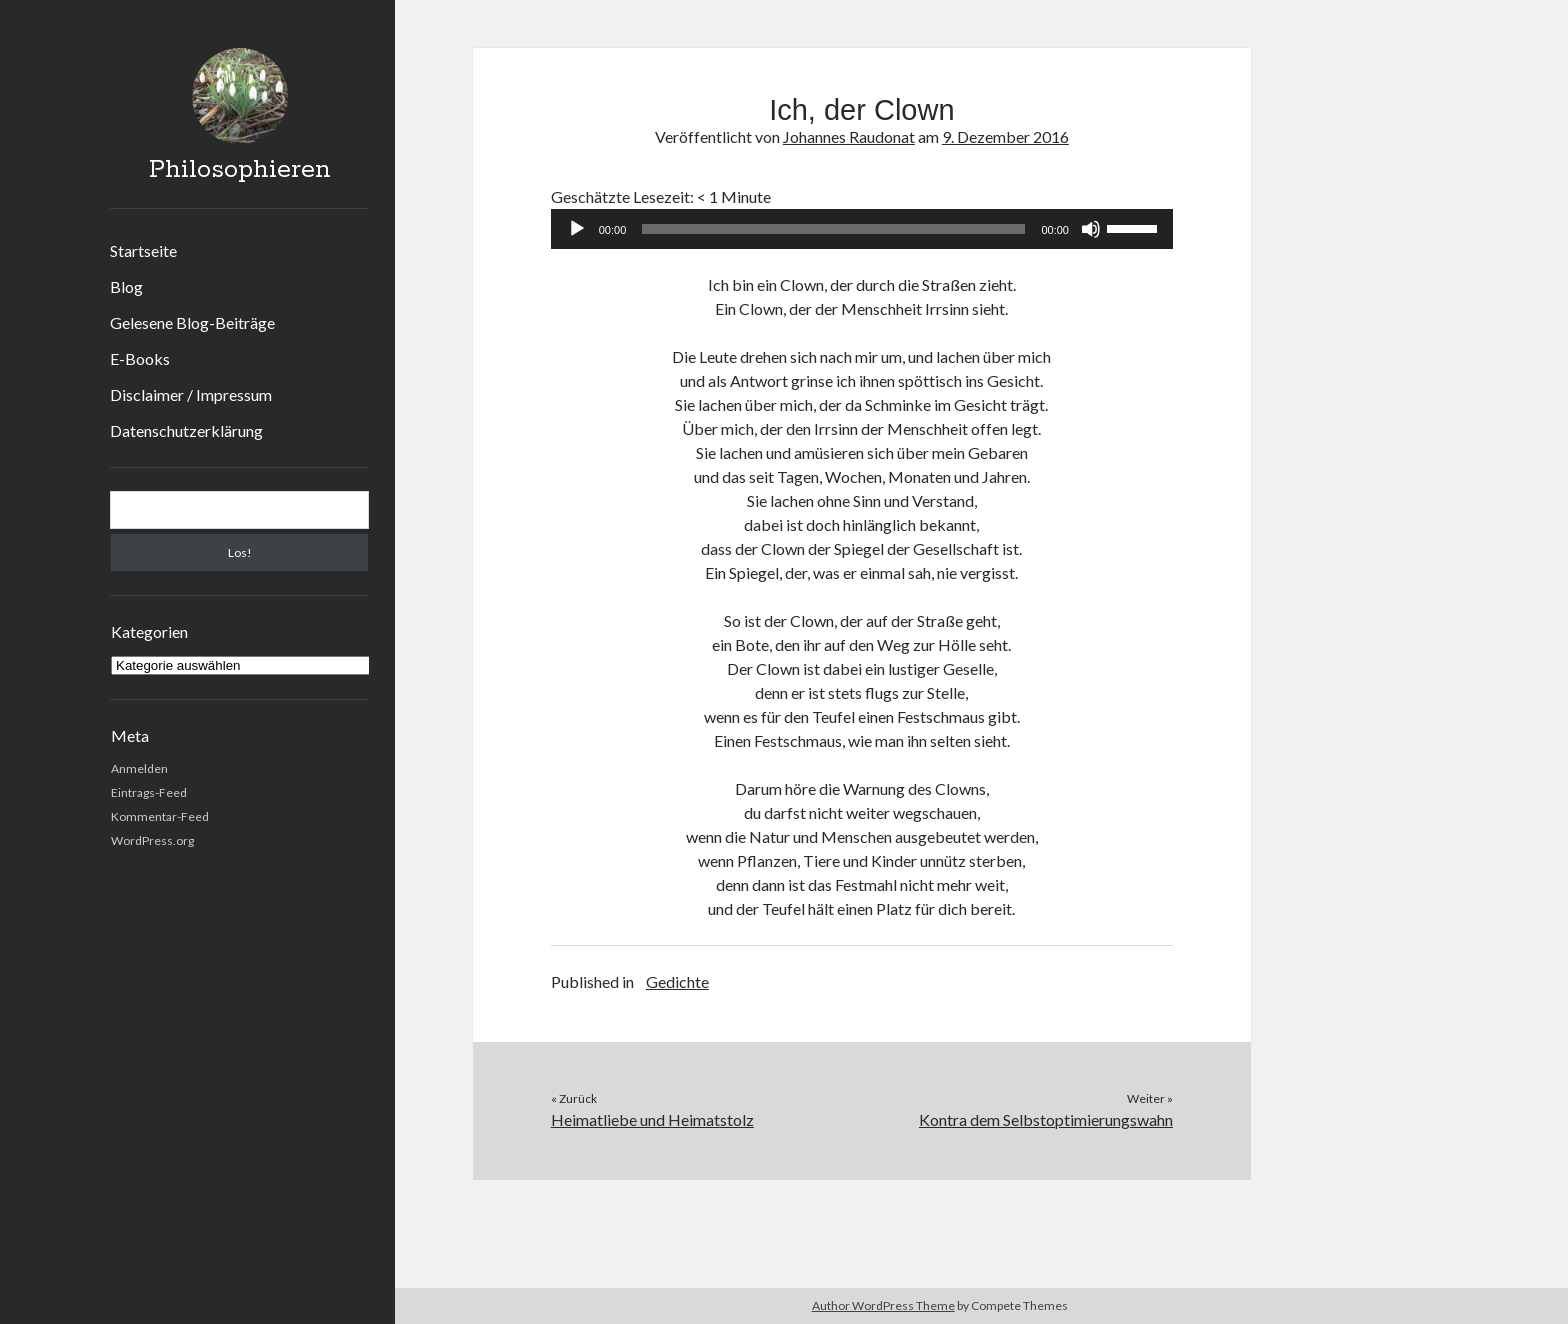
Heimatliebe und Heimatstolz (652, 1119)
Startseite (143, 250)
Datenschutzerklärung (186, 430)
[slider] (833, 229)
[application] (862, 229)
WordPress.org (152, 840)
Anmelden (139, 768)
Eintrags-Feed (149, 792)
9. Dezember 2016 (1005, 136)
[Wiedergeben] (577, 229)
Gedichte (677, 981)
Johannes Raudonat (849, 136)
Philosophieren (240, 170)
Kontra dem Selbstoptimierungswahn (1046, 1119)
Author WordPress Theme (883, 1305)
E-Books (140, 358)
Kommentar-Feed (160, 816)
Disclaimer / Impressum (191, 394)
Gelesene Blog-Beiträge (192, 322)
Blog (126, 286)
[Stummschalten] (1091, 229)
